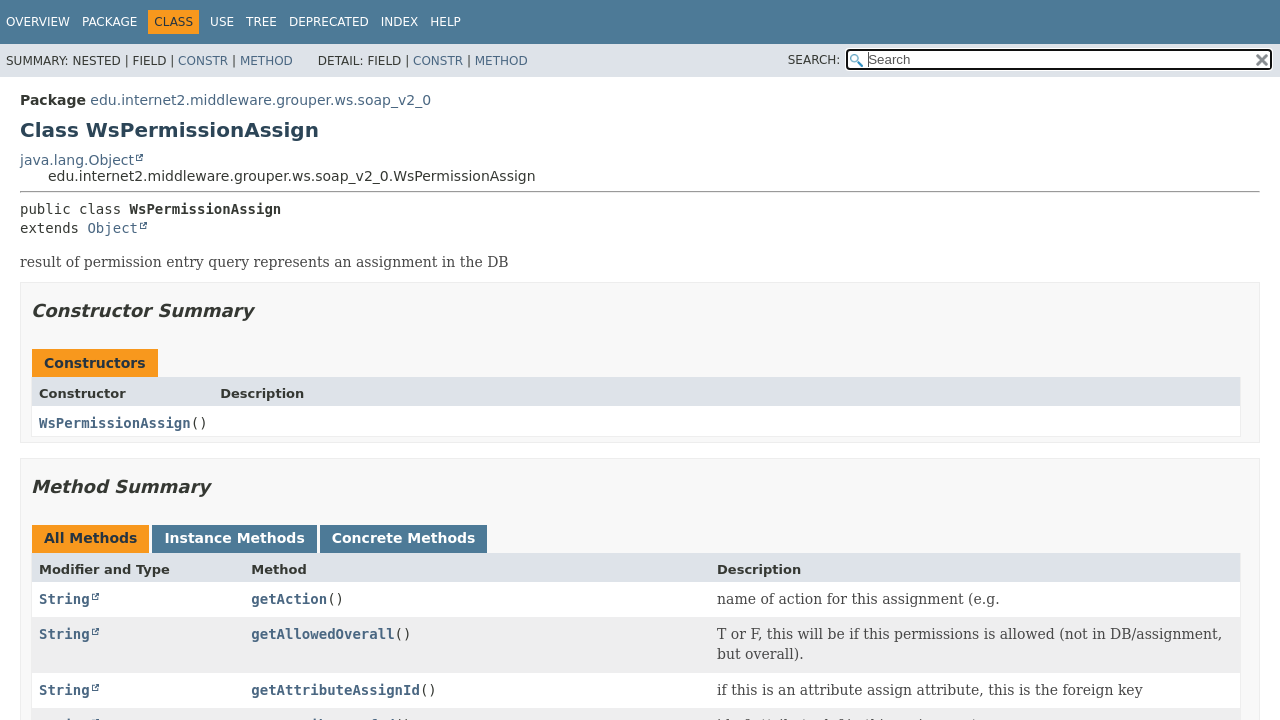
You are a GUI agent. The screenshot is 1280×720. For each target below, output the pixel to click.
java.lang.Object (77, 160)
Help (445, 22)
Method (266, 61)
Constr (203, 61)
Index (400, 22)
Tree (261, 22)
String (64, 599)
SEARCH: (814, 60)
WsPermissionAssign (115, 423)
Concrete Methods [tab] (404, 538)
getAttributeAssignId (335, 690)
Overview (38, 22)
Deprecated (329, 22)
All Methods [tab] (90, 538)
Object (112, 228)
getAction (289, 599)
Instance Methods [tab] (234, 538)
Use (222, 22)
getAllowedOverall (322, 634)
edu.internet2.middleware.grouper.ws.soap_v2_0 (260, 100)
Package (109, 22)
